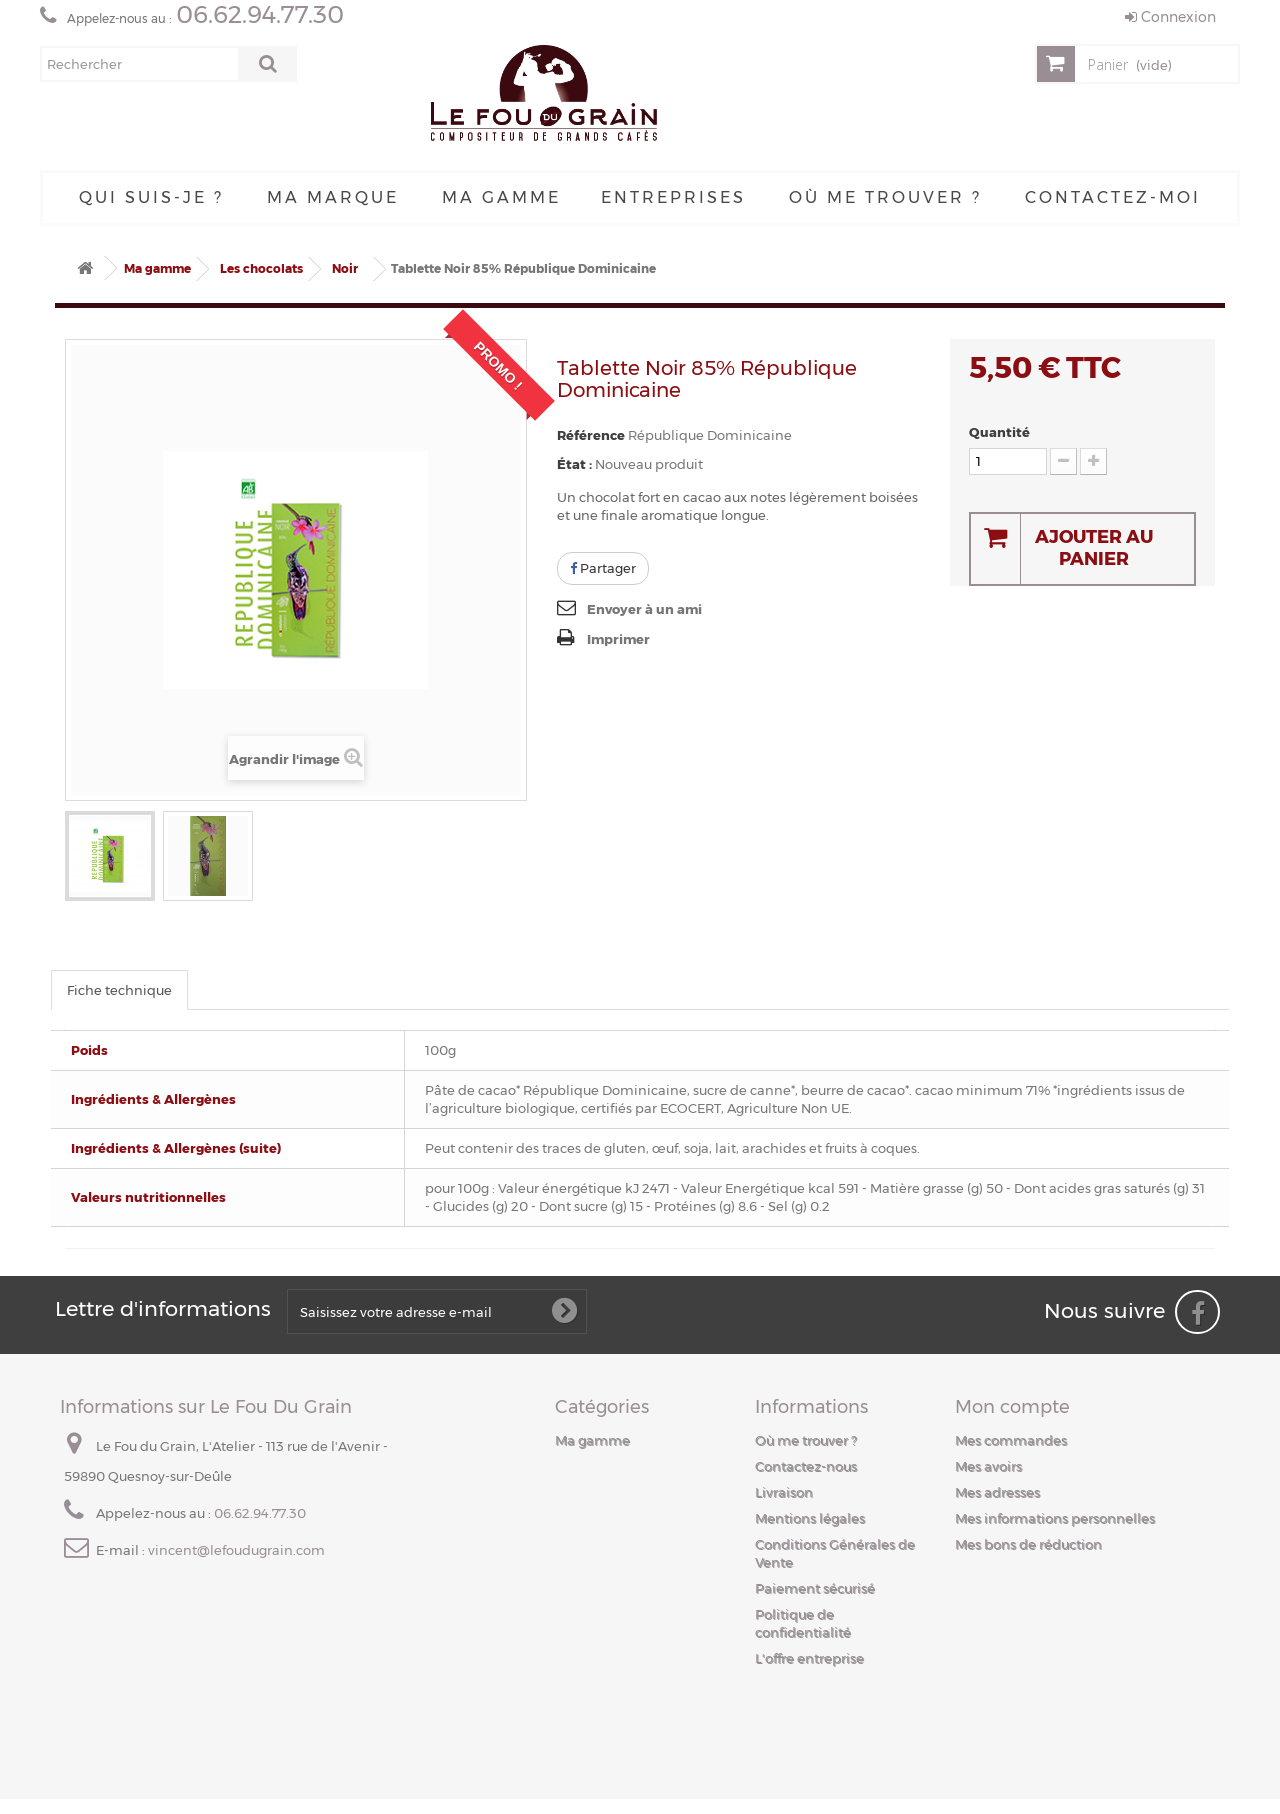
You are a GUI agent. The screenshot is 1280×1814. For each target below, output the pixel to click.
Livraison (784, 1492)
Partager (603, 568)
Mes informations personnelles (1055, 1518)
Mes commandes (1011, 1440)
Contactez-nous (806, 1466)
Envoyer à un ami (644, 609)
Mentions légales (810, 1518)
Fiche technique (119, 990)
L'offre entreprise (809, 1658)
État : (574, 464)
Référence (591, 435)
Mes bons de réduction (1028, 1544)
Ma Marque (333, 197)
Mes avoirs (988, 1466)
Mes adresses (997, 1492)
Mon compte (1012, 1407)
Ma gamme (501, 197)
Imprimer (618, 639)
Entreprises (673, 197)
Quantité (999, 432)
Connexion (1170, 17)
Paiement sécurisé (815, 1588)
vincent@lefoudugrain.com (236, 1550)
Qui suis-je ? (151, 197)
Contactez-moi (1113, 197)
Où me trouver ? (885, 197)
